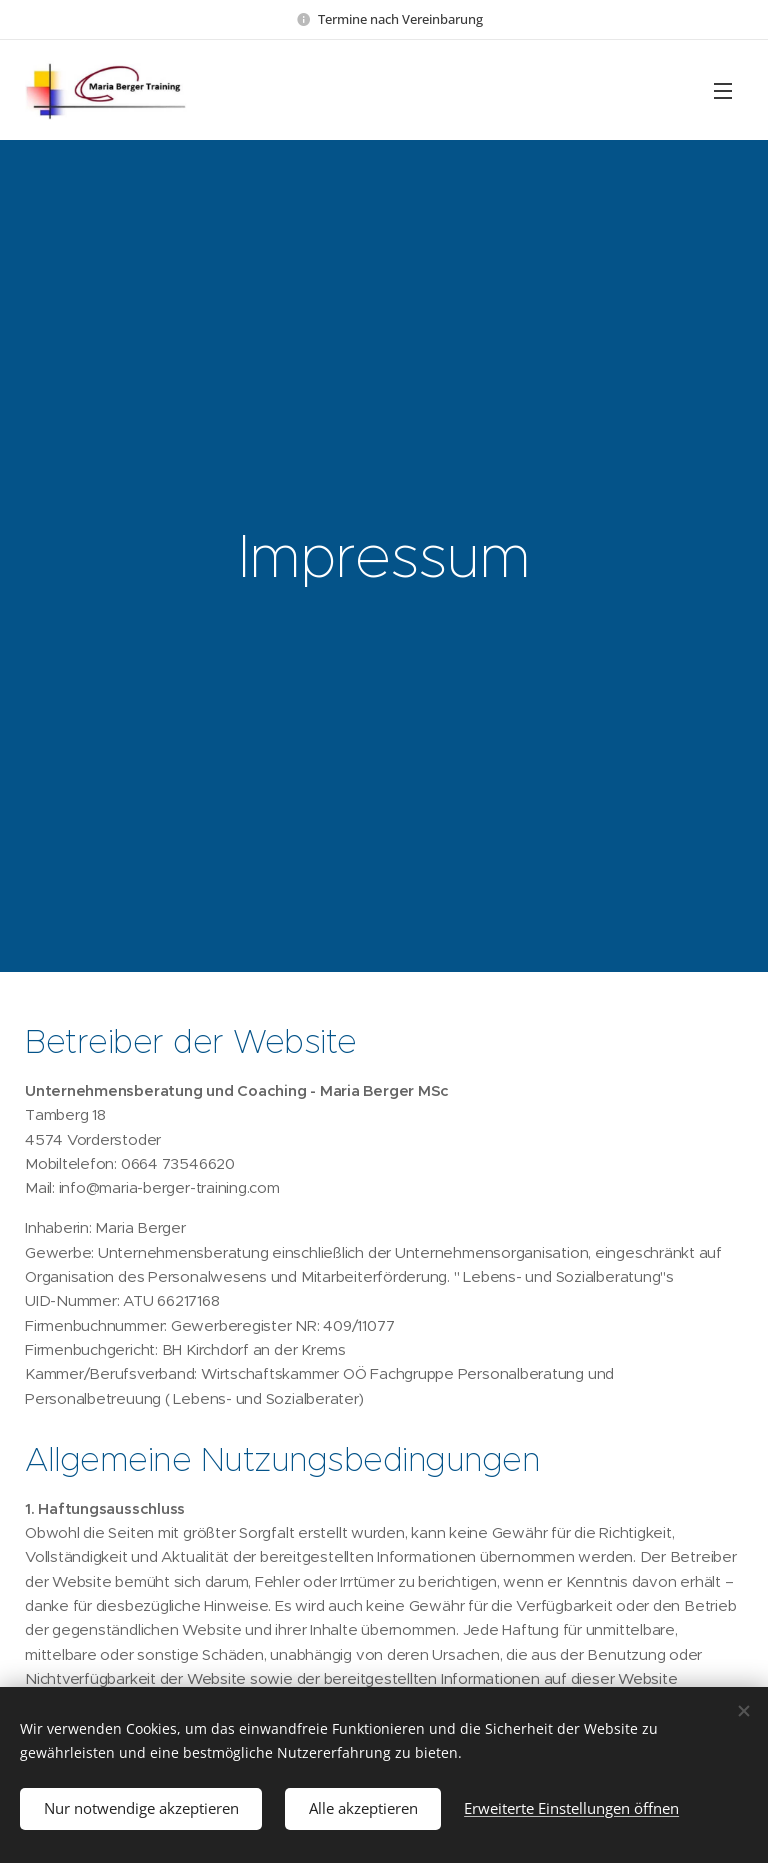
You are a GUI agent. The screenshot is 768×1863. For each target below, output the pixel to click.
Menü (723, 91)
